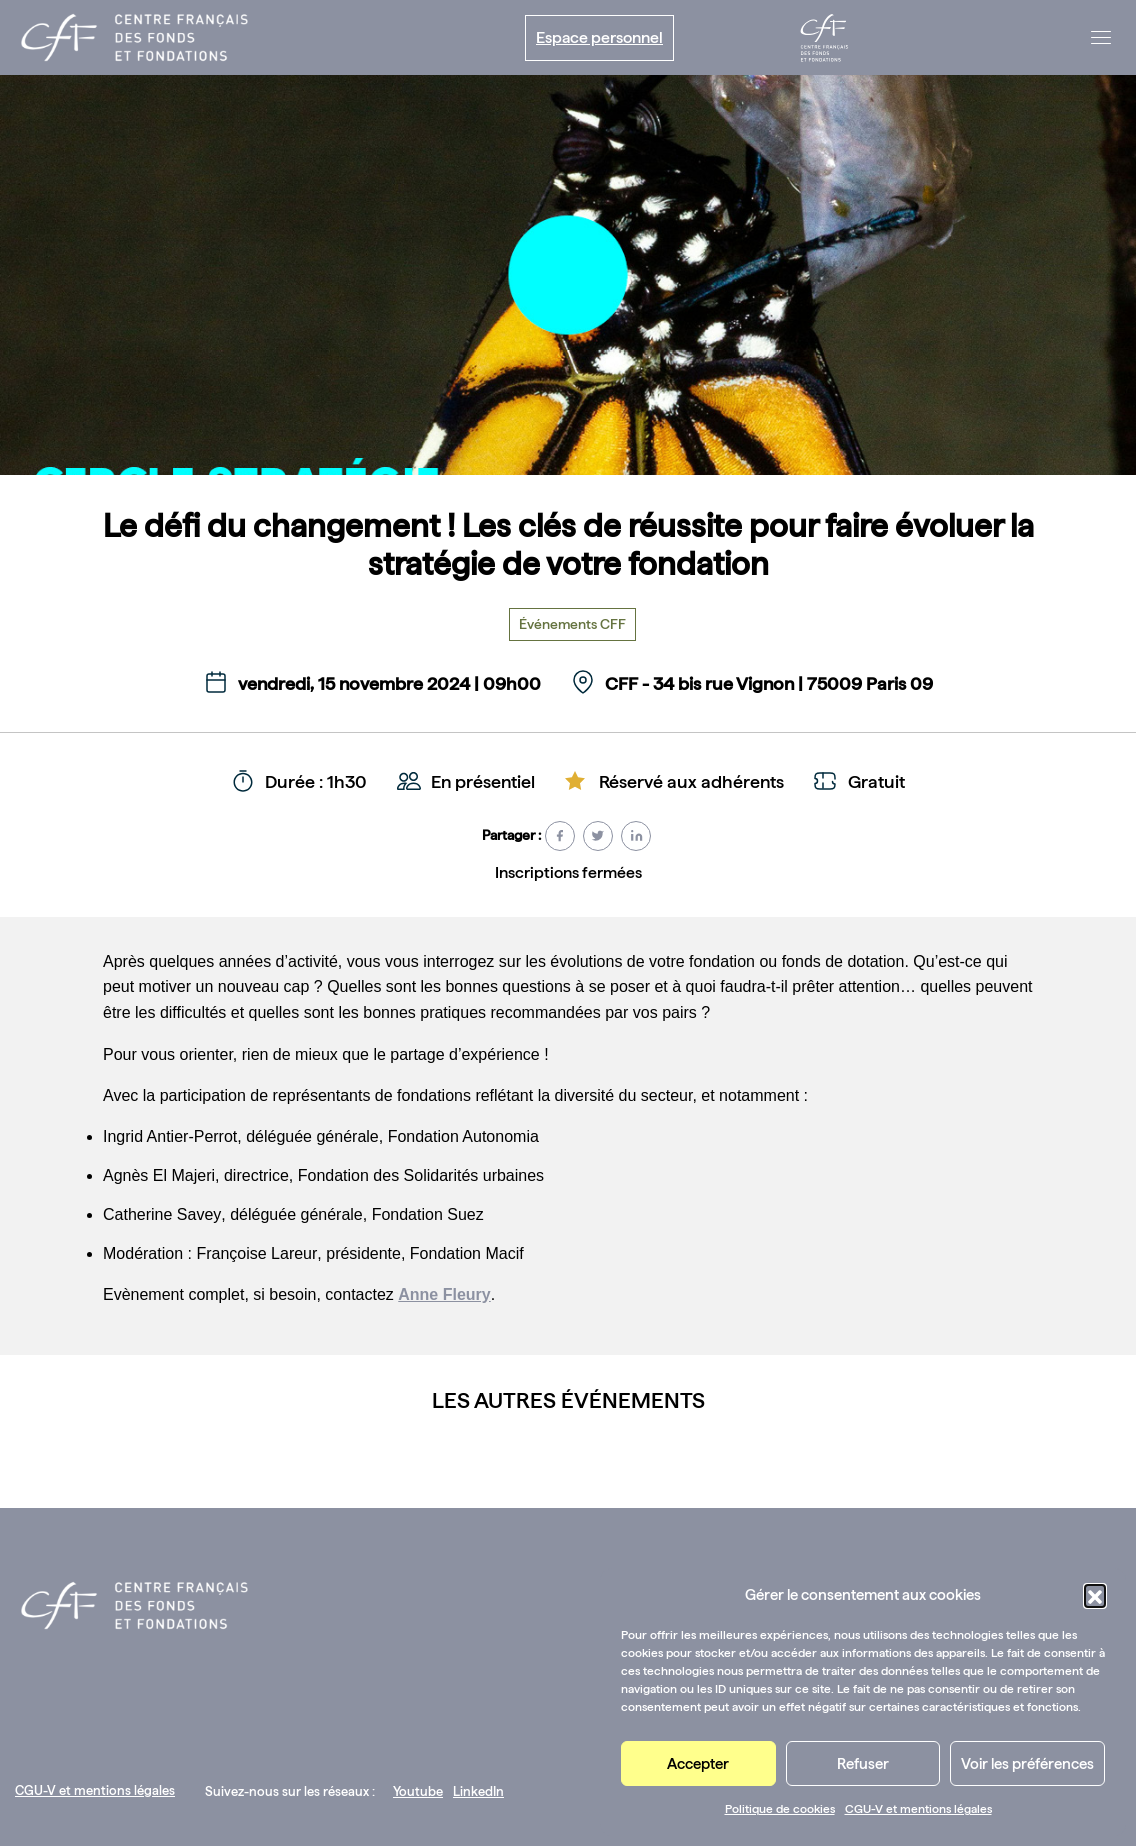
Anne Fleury (444, 1294)
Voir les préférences (1027, 1764)
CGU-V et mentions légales (918, 1809)
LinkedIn (478, 1791)
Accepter (698, 1764)
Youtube (418, 1791)
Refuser (863, 1764)
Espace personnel (599, 37)
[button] (1095, 1595)
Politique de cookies (780, 1809)
